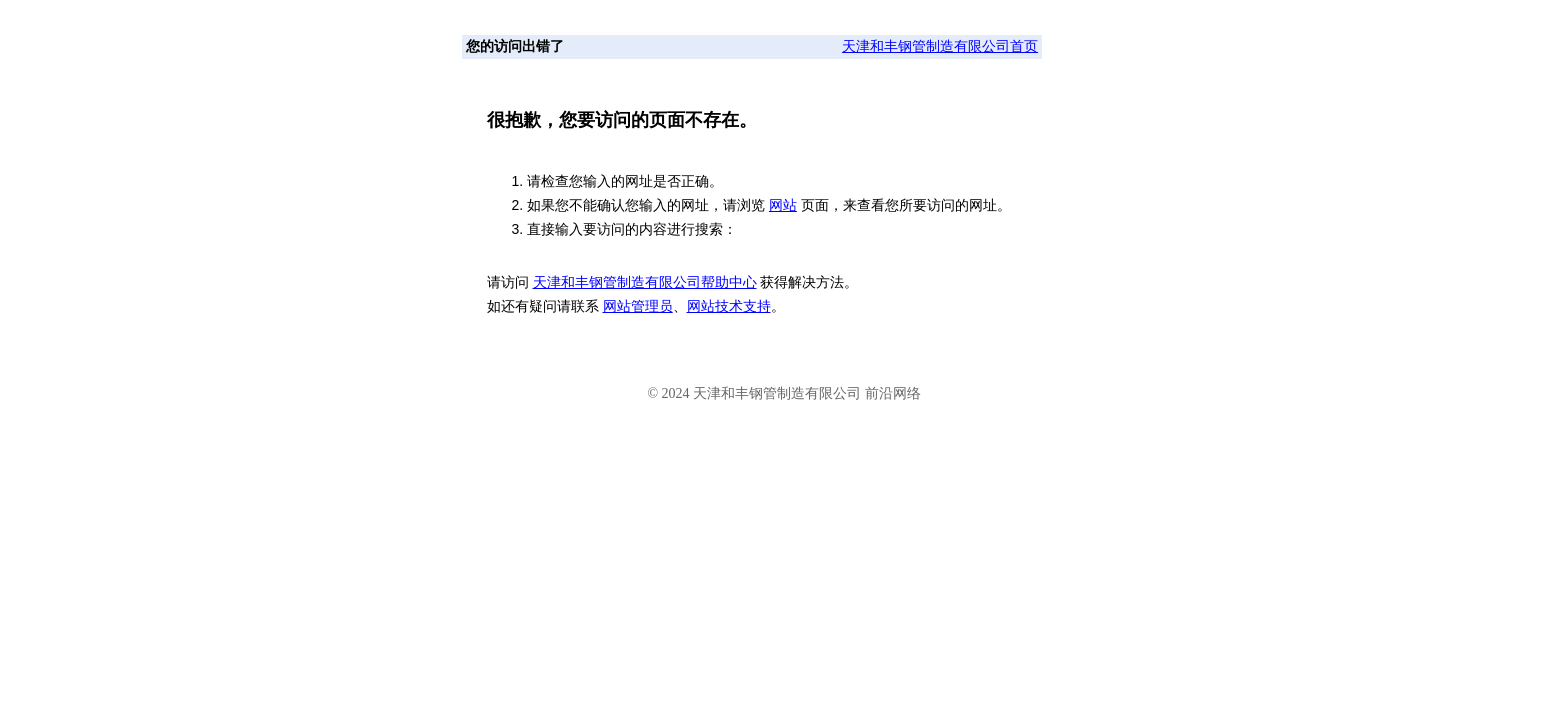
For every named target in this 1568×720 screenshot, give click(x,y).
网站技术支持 (729, 306)
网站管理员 (638, 306)
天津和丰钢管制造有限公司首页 (940, 46)
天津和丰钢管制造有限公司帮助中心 (645, 282)
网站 (783, 205)
